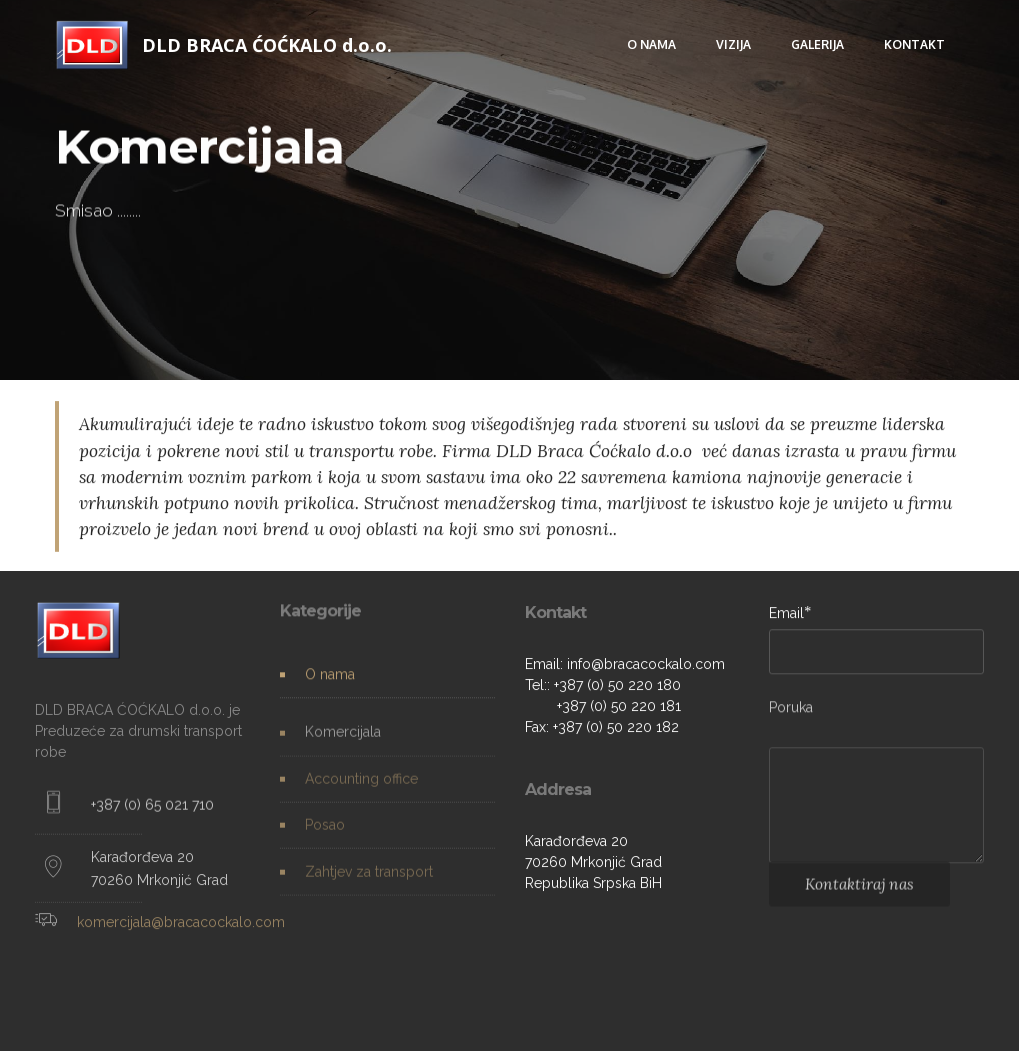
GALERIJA (817, 44)
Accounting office (361, 786)
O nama (330, 675)
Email (786, 613)
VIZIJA (733, 44)
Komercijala (343, 740)
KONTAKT (914, 44)
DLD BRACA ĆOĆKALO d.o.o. (267, 45)
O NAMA (651, 44)
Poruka (791, 711)
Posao (325, 833)
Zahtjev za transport (369, 879)
